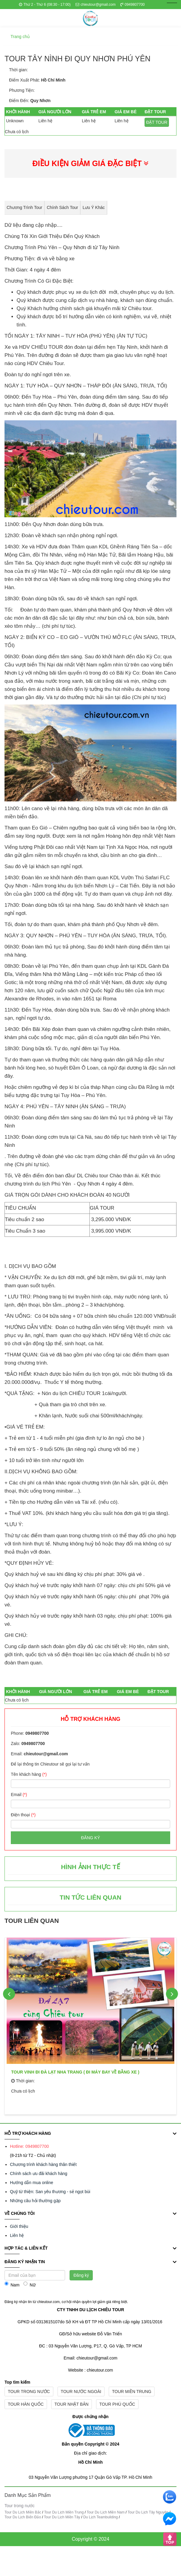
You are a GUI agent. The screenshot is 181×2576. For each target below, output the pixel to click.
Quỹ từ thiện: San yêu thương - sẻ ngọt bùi (50, 2191)
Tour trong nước (29, 2391)
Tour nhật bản (72, 2404)
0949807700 (132, 5)
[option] (90, 2024)
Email (19, 1794)
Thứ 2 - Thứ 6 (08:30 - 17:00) (45, 5)
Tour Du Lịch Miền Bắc (23, 2512)
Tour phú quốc (117, 2404)
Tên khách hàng (29, 1774)
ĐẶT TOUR (156, 122)
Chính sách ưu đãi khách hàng (38, 2173)
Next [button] (172, 1994)
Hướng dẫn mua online (31, 2182)
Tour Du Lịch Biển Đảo (23, 2517)
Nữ (29, 2284)
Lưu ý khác (94, 207)
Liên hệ (17, 2235)
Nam (12, 2284)
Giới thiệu (19, 2226)
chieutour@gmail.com (96, 5)
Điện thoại (23, 1814)
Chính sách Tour (62, 207)
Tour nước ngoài (81, 2391)
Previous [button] (9, 1994)
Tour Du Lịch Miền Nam (106, 2512)
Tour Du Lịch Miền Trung (64, 2512)
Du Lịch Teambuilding (100, 2517)
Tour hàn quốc (26, 2404)
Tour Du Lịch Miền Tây (62, 2517)
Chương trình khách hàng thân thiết (43, 2164)
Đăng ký (90, 1837)
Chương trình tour (24, 207)
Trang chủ (20, 36)
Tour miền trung (131, 2391)
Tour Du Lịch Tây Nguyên (148, 2512)
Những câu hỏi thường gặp (35, 2200)
